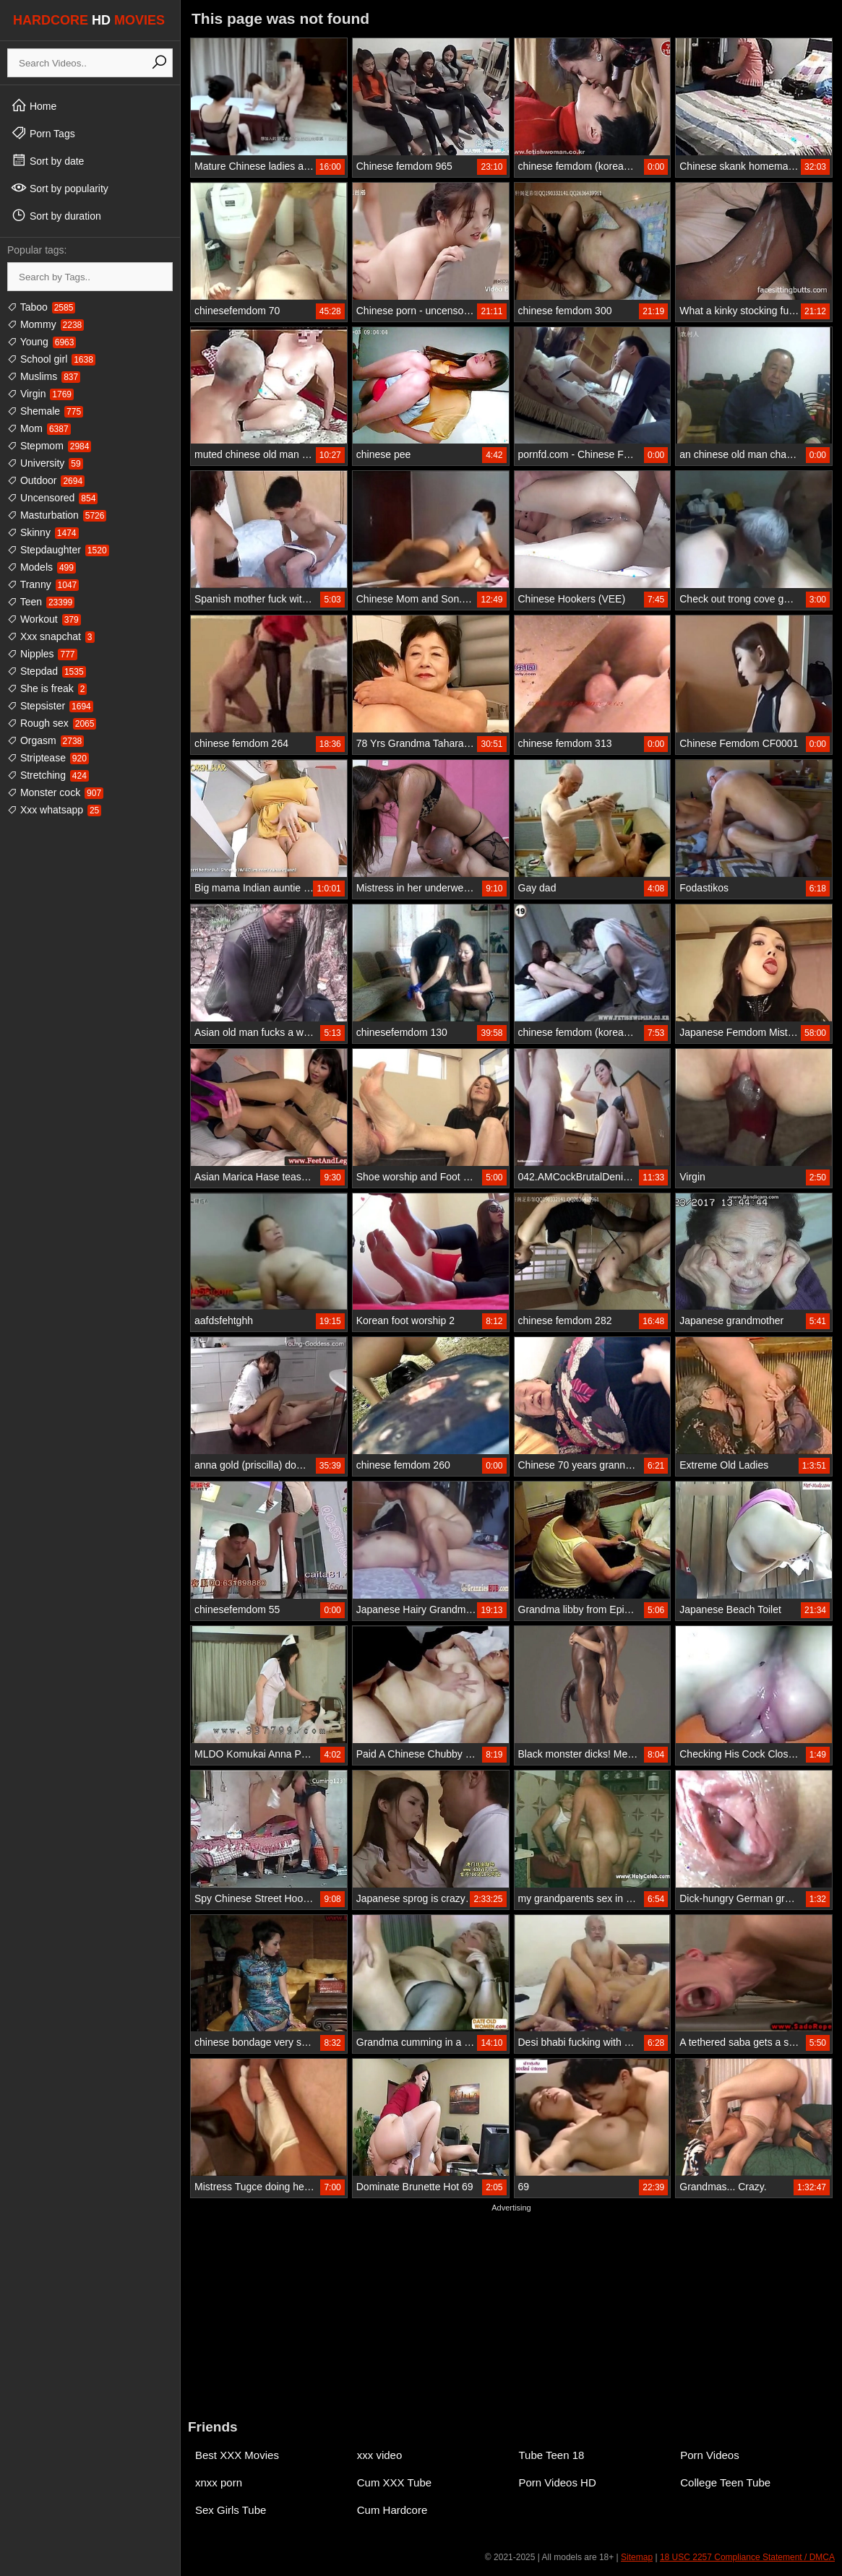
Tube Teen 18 (552, 2455)
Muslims (43, 376)
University (45, 463)
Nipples (42, 654)
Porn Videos (709, 2455)
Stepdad (46, 671)
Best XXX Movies (237, 2455)
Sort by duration (56, 215)
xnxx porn (218, 2482)
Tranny (43, 584)
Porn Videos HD (557, 2482)
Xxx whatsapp (54, 810)
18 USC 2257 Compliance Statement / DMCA (747, 2557)
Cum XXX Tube (394, 2482)
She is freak (47, 688)
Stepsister (50, 706)
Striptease (48, 758)
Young (41, 341)
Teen (40, 602)
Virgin (40, 393)
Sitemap (637, 2557)
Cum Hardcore (392, 2510)
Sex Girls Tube (230, 2510)
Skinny (43, 532)
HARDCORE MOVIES (89, 20)
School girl (51, 359)
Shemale (45, 411)
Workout (44, 619)
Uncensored (52, 497)
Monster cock (55, 792)
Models (41, 567)
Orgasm (45, 740)
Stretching (48, 775)
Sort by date (47, 160)
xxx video (380, 2455)
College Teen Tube (725, 2482)
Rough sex (51, 723)
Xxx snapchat (51, 636)
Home (33, 105)
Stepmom (49, 445)
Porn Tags (43, 133)
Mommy (45, 324)
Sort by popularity (59, 188)
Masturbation (56, 515)
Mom (39, 428)
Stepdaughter (58, 550)
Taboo (41, 307)
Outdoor (46, 480)
